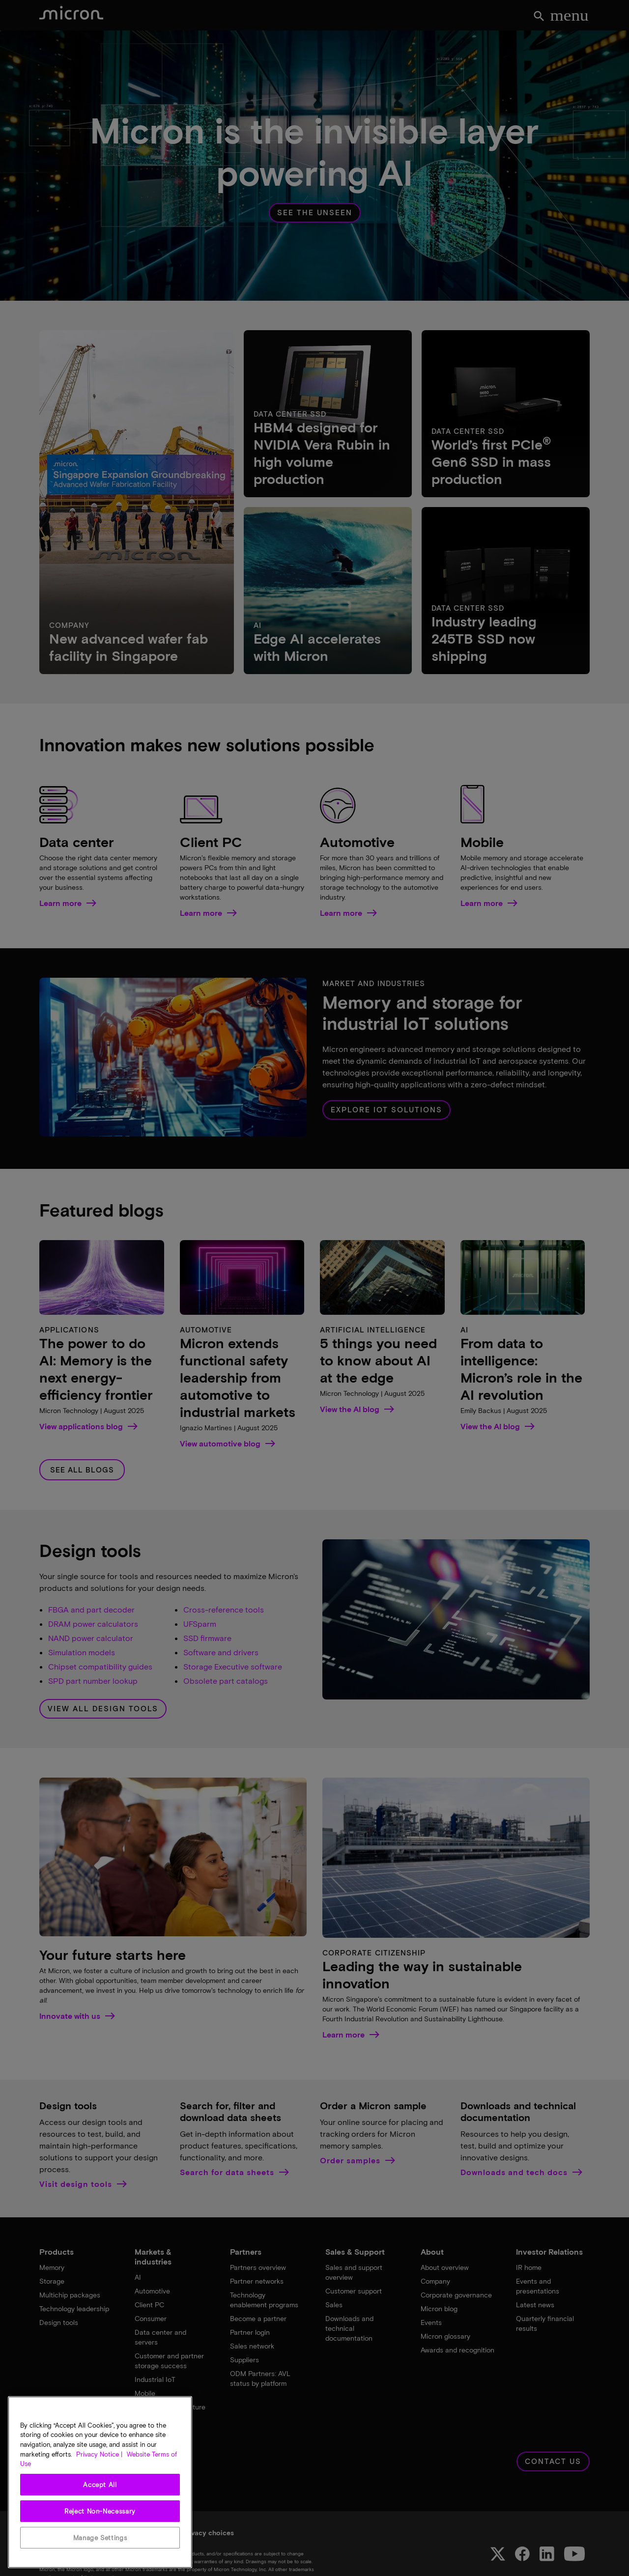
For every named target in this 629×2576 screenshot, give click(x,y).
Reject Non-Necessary (100, 2511)
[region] (100, 2482)
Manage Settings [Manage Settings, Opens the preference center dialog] (100, 2538)
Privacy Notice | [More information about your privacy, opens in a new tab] (99, 2454)
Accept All (100, 2485)
